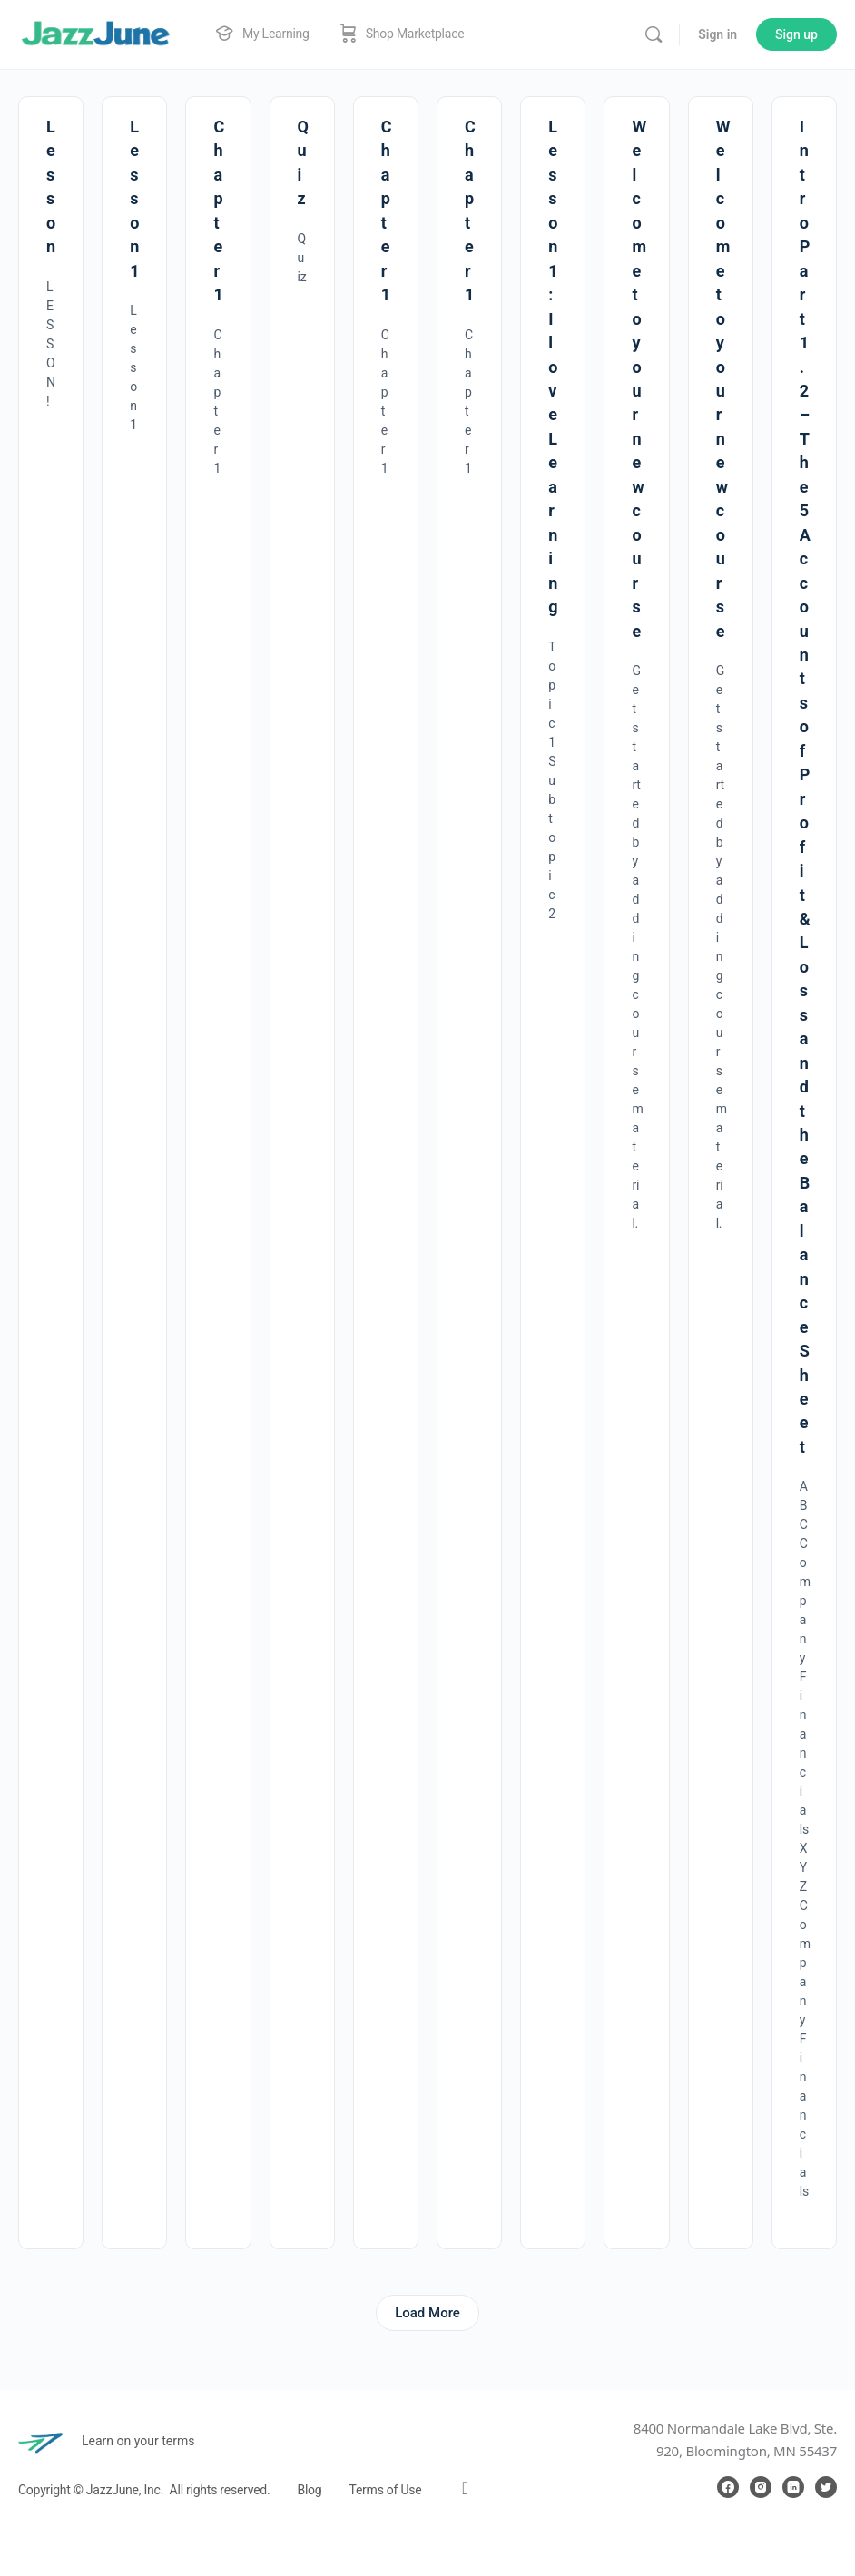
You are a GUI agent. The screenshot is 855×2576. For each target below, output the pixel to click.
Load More (427, 2313)
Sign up (796, 34)
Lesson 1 (134, 198)
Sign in (717, 34)
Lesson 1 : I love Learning (552, 366)
